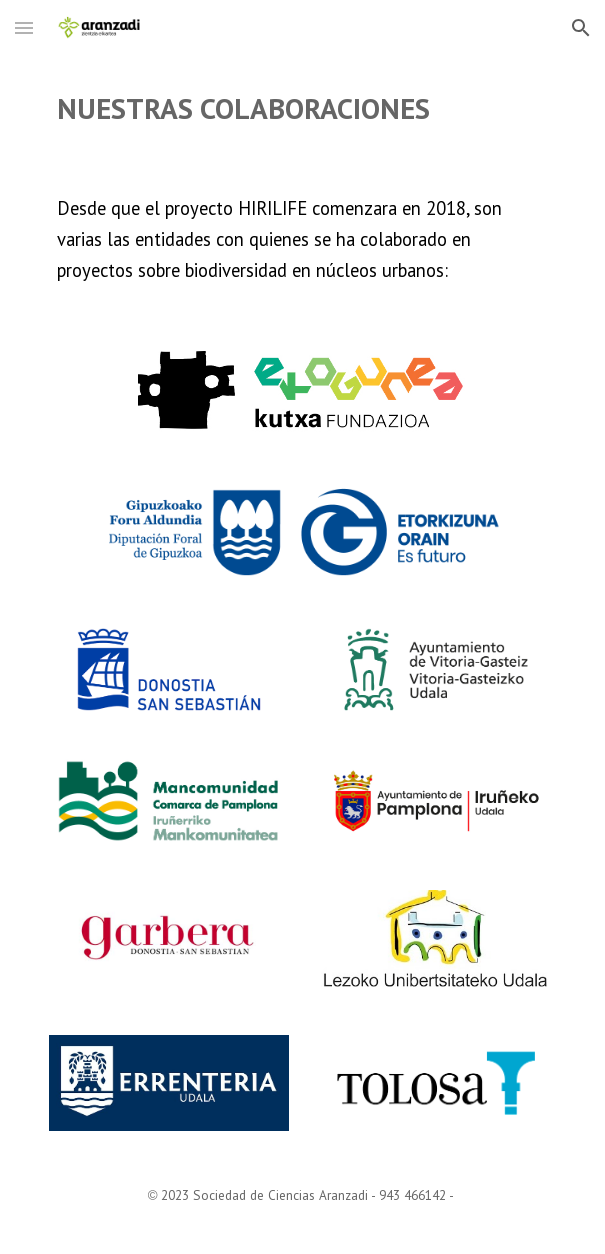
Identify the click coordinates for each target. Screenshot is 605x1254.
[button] (24, 27)
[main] (302, 108)
